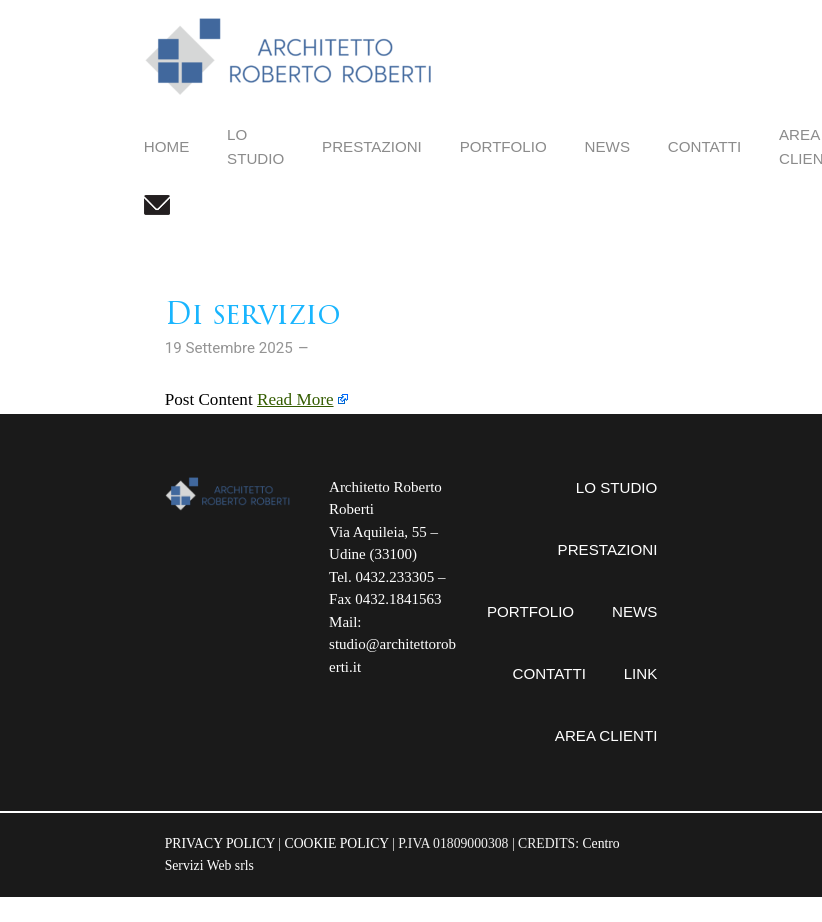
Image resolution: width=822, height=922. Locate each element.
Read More (295, 399)
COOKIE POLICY (337, 843)
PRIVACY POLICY (220, 843)
